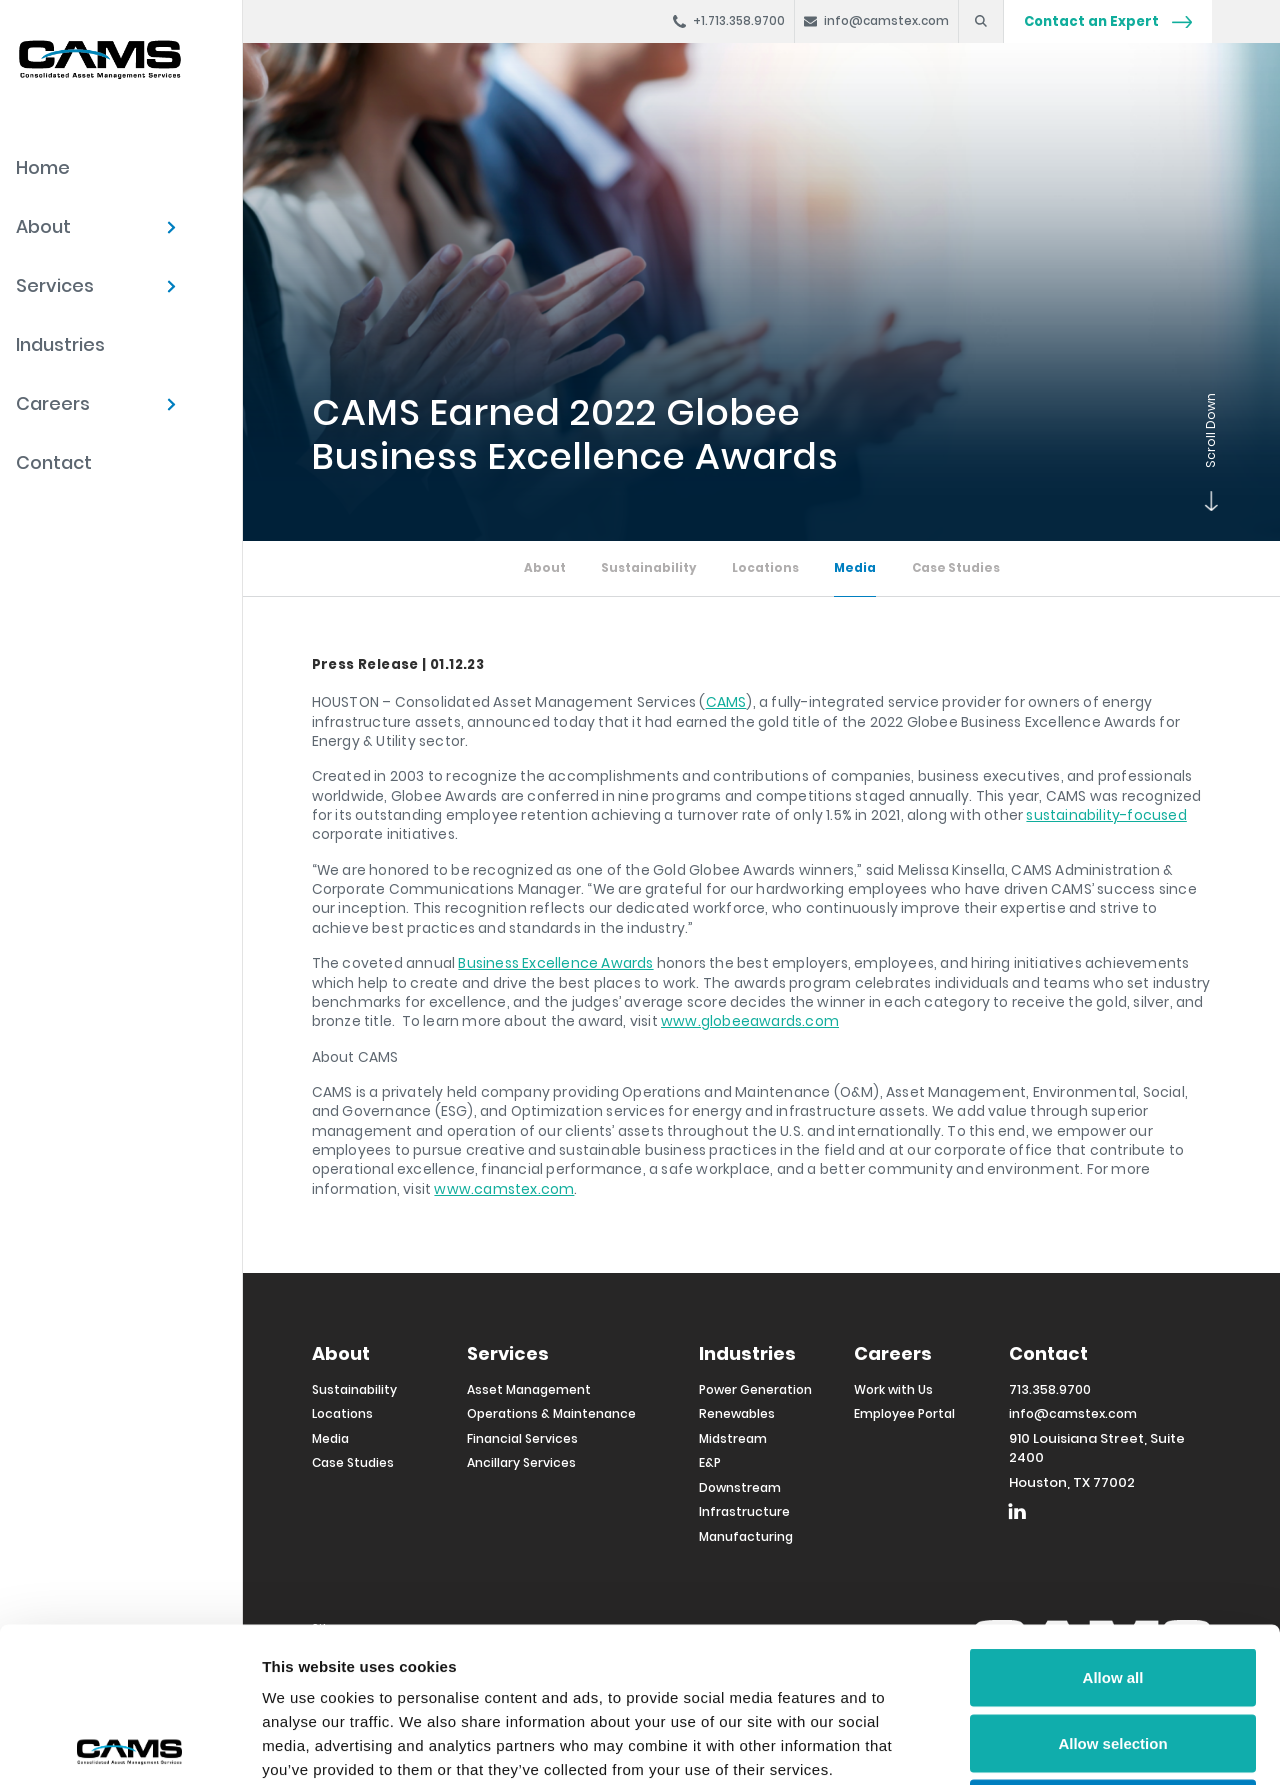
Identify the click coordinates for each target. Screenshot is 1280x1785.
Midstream (733, 1438)
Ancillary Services (521, 1462)
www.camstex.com (504, 1189)
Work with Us (893, 1389)
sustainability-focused (1106, 815)
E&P (710, 1462)
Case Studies (956, 568)
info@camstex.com (1073, 1413)
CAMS (726, 702)
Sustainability (648, 568)
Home (43, 167)
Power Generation (755, 1389)
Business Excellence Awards (555, 963)
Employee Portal (904, 1413)
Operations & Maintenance (551, 1413)
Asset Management (529, 1389)
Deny (1113, 1653)
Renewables (737, 1413)
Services (55, 285)
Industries (60, 344)
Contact (54, 462)
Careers (53, 403)
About (43, 226)
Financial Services (522, 1438)
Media (855, 568)
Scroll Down (1207, 500)
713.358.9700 (1050, 1389)
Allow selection (1112, 1588)
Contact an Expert (1108, 21)
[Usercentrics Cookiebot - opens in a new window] (129, 1746)
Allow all (1113, 1522)
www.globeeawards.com (750, 1021)
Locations (765, 568)
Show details (1049, 1745)
